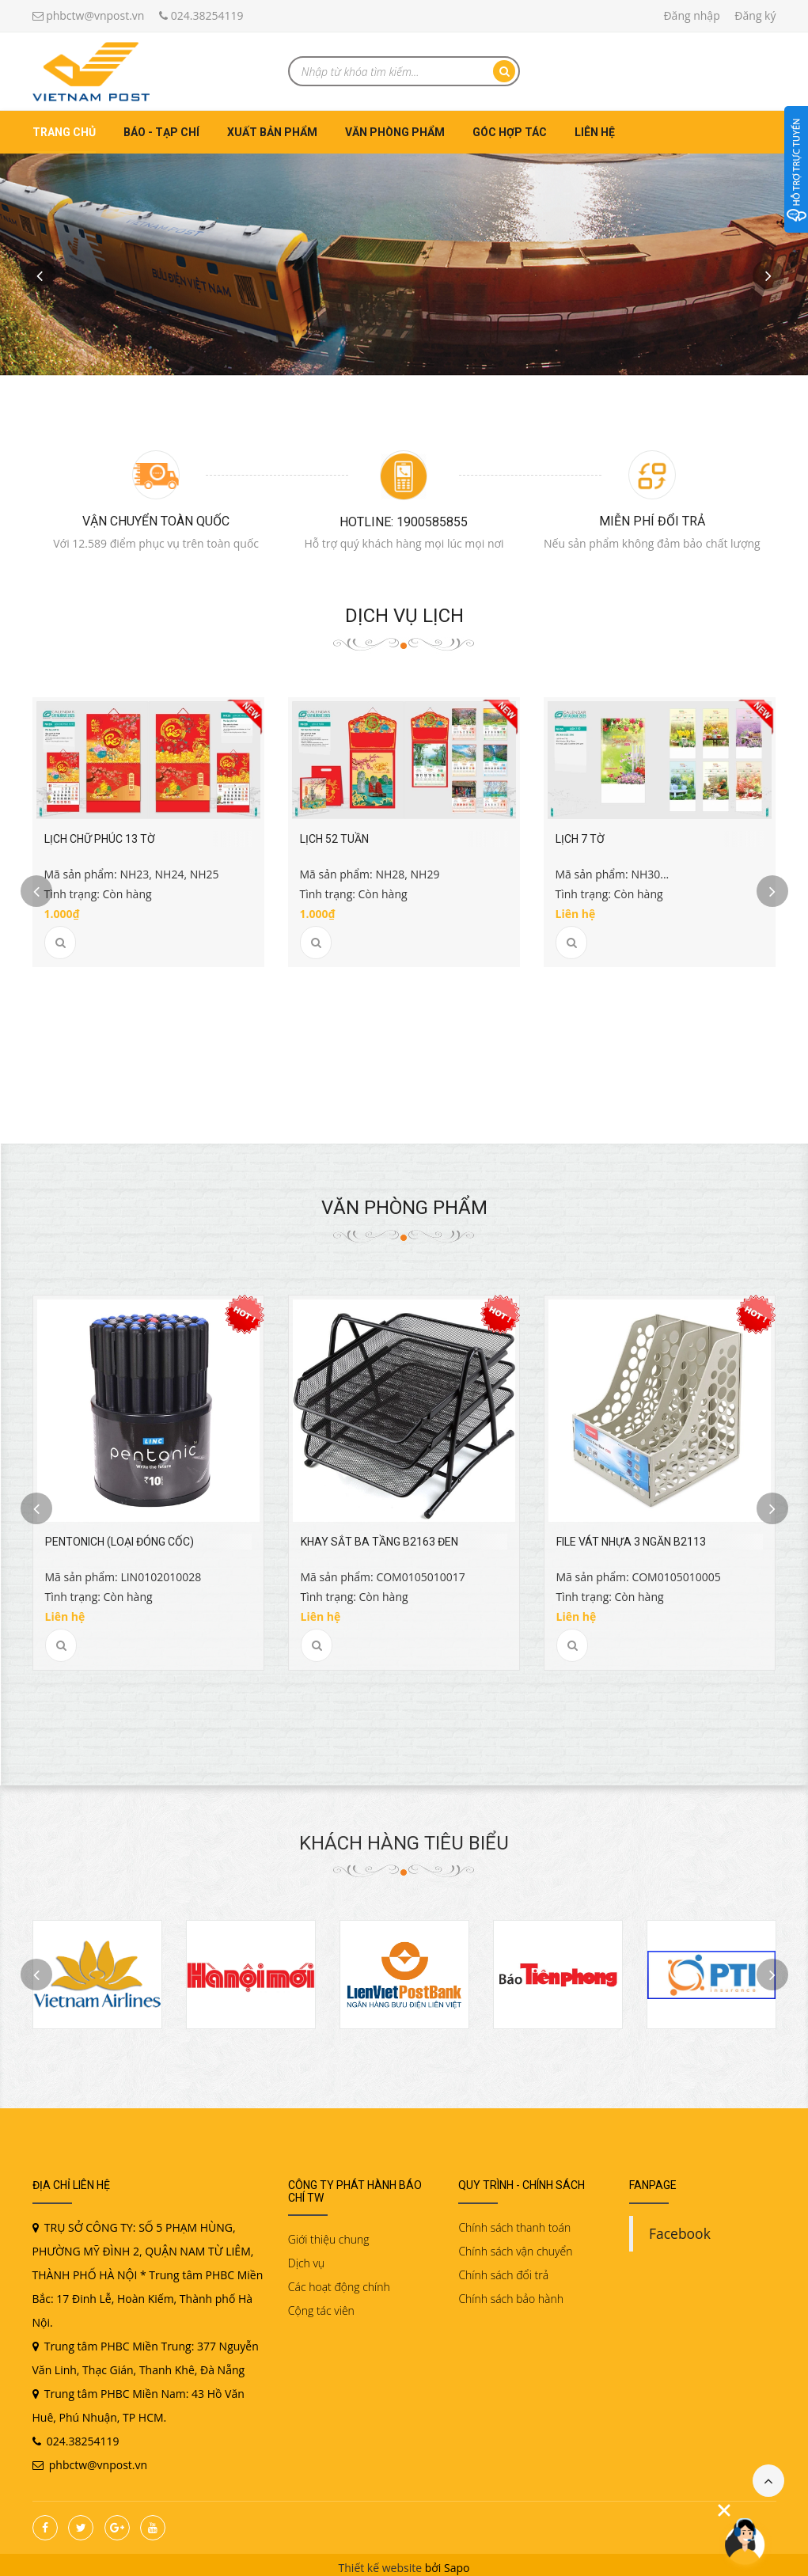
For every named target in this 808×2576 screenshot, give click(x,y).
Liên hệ (595, 132)
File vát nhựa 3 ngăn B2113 (631, 1536)
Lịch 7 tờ (580, 839)
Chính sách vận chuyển (515, 2245)
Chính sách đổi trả (503, 2269)
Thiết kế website (381, 2562)
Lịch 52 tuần (334, 839)
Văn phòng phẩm (395, 132)
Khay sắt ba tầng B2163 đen (379, 1536)
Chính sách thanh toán (514, 2221)
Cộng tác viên (321, 2304)
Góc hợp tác (509, 132)
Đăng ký (755, 15)
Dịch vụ (306, 2257)
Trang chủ (64, 132)
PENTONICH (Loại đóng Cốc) (119, 1536)
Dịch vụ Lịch (404, 616)
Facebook (680, 2227)
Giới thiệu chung (329, 2233)
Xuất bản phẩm (272, 132)
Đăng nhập (691, 15)
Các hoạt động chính (339, 2281)
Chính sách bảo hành (510, 2293)
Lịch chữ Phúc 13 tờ (99, 839)
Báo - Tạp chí (161, 132)
